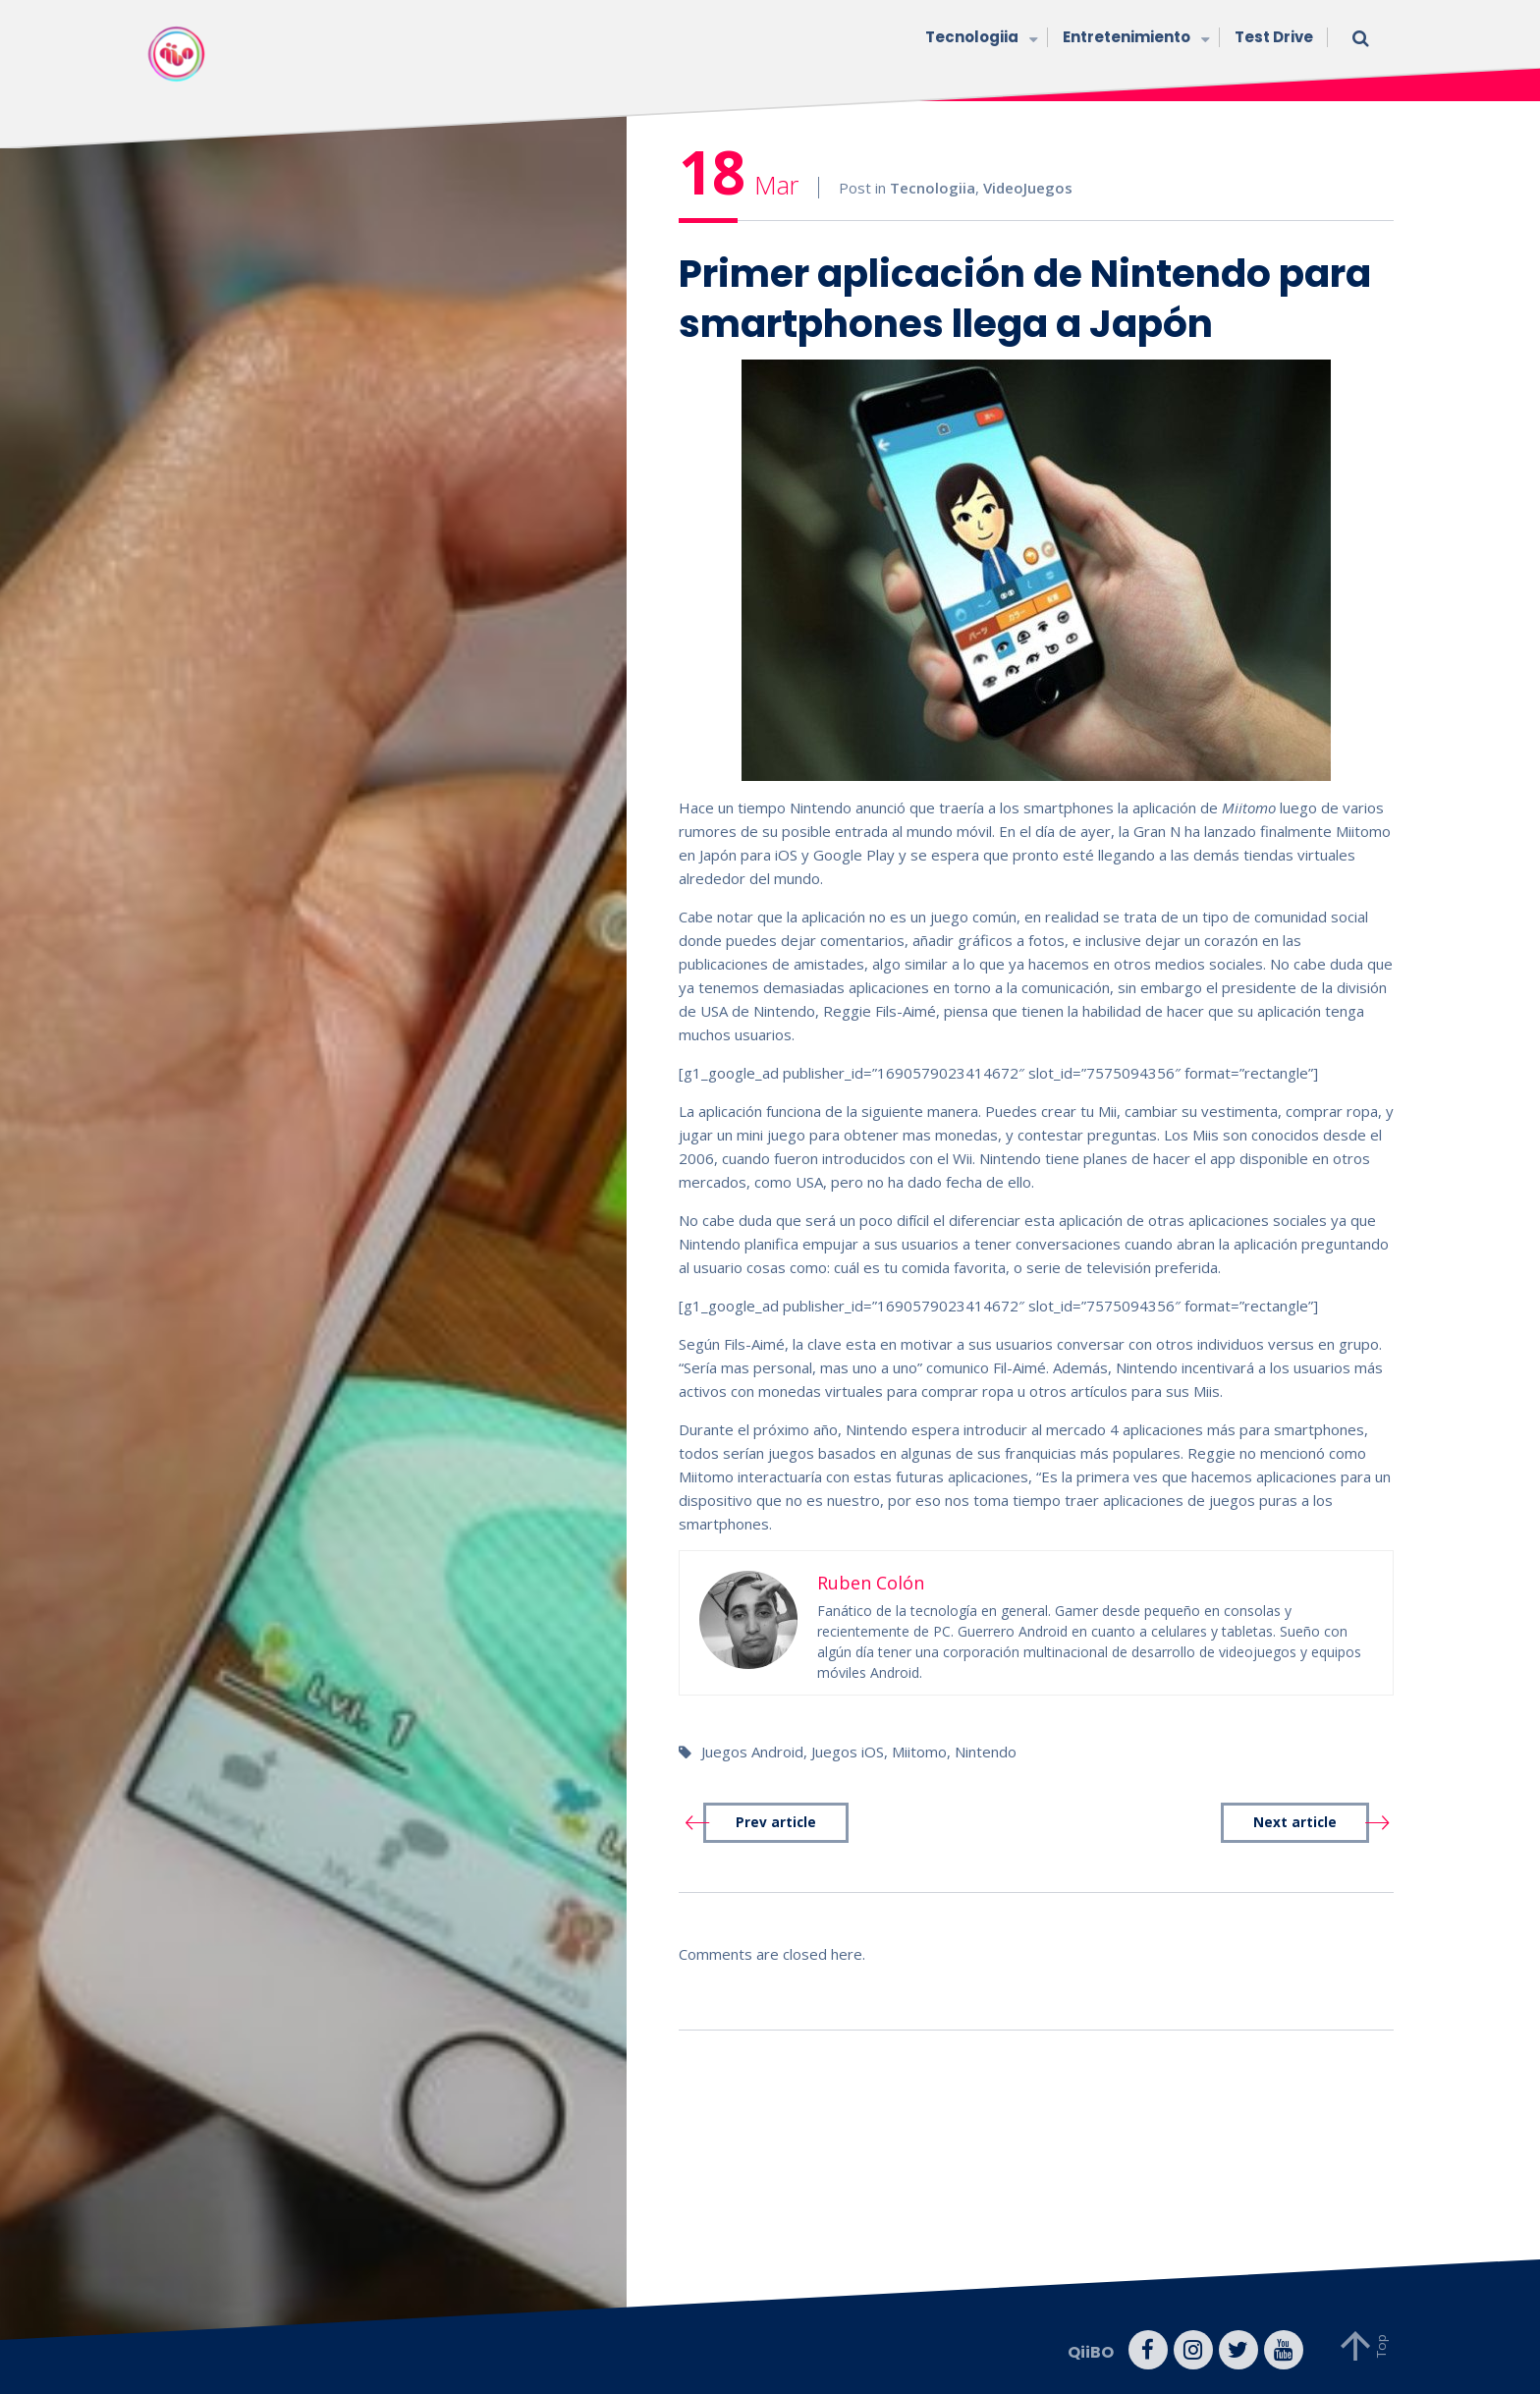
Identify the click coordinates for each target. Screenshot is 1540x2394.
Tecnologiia (979, 39)
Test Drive (1274, 37)
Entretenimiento (1134, 39)
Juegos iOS (847, 1751)
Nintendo (986, 1751)
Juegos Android (752, 1751)
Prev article (776, 1822)
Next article (1295, 1822)
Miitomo (919, 1751)
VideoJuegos (1027, 187)
